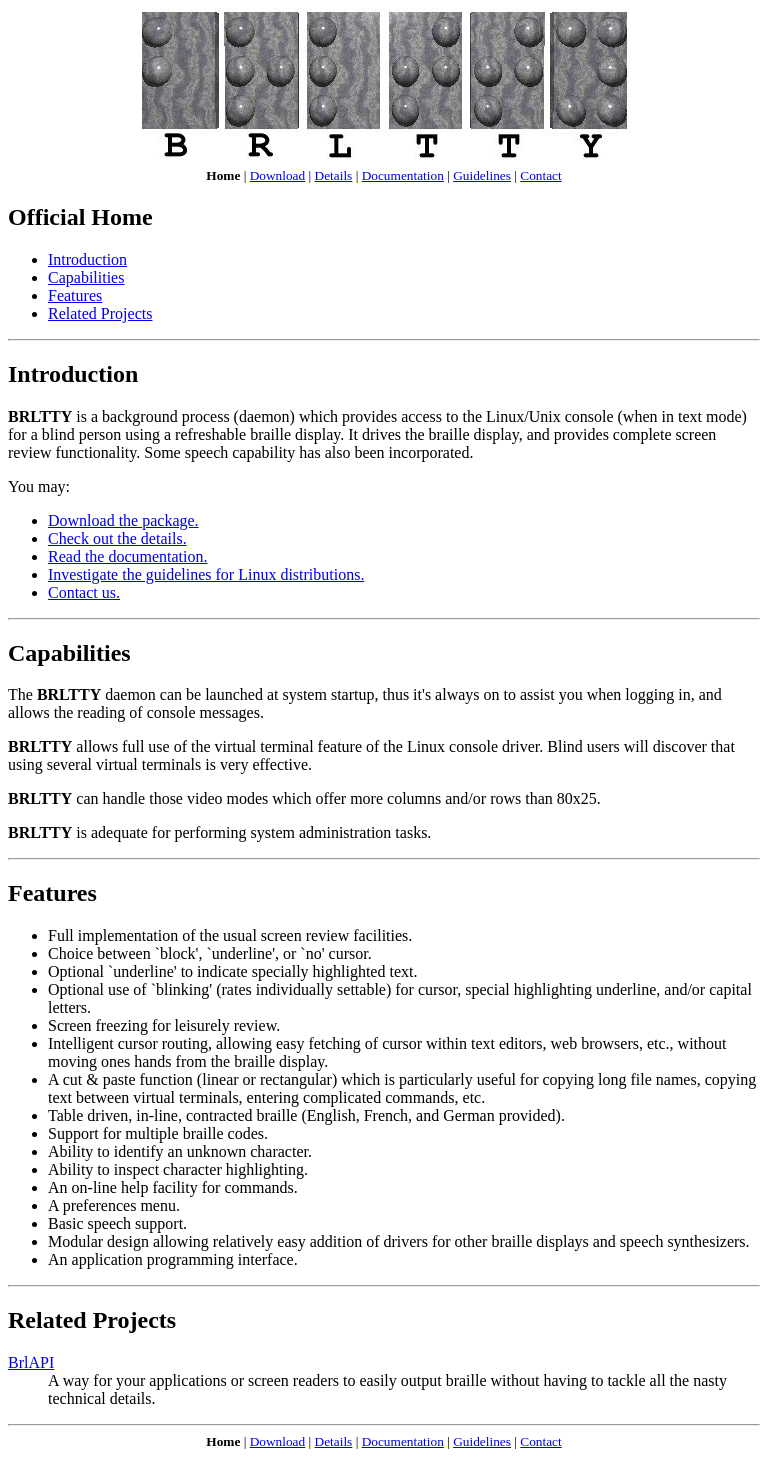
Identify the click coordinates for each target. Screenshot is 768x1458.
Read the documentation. (128, 556)
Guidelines (482, 175)
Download (278, 175)
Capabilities (86, 277)
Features (75, 295)
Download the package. (123, 520)
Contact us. (84, 592)
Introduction (87, 259)
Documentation (403, 175)
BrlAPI (31, 1362)
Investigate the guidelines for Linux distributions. (206, 574)
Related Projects (100, 313)
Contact (540, 175)
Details (334, 175)
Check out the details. (117, 538)
